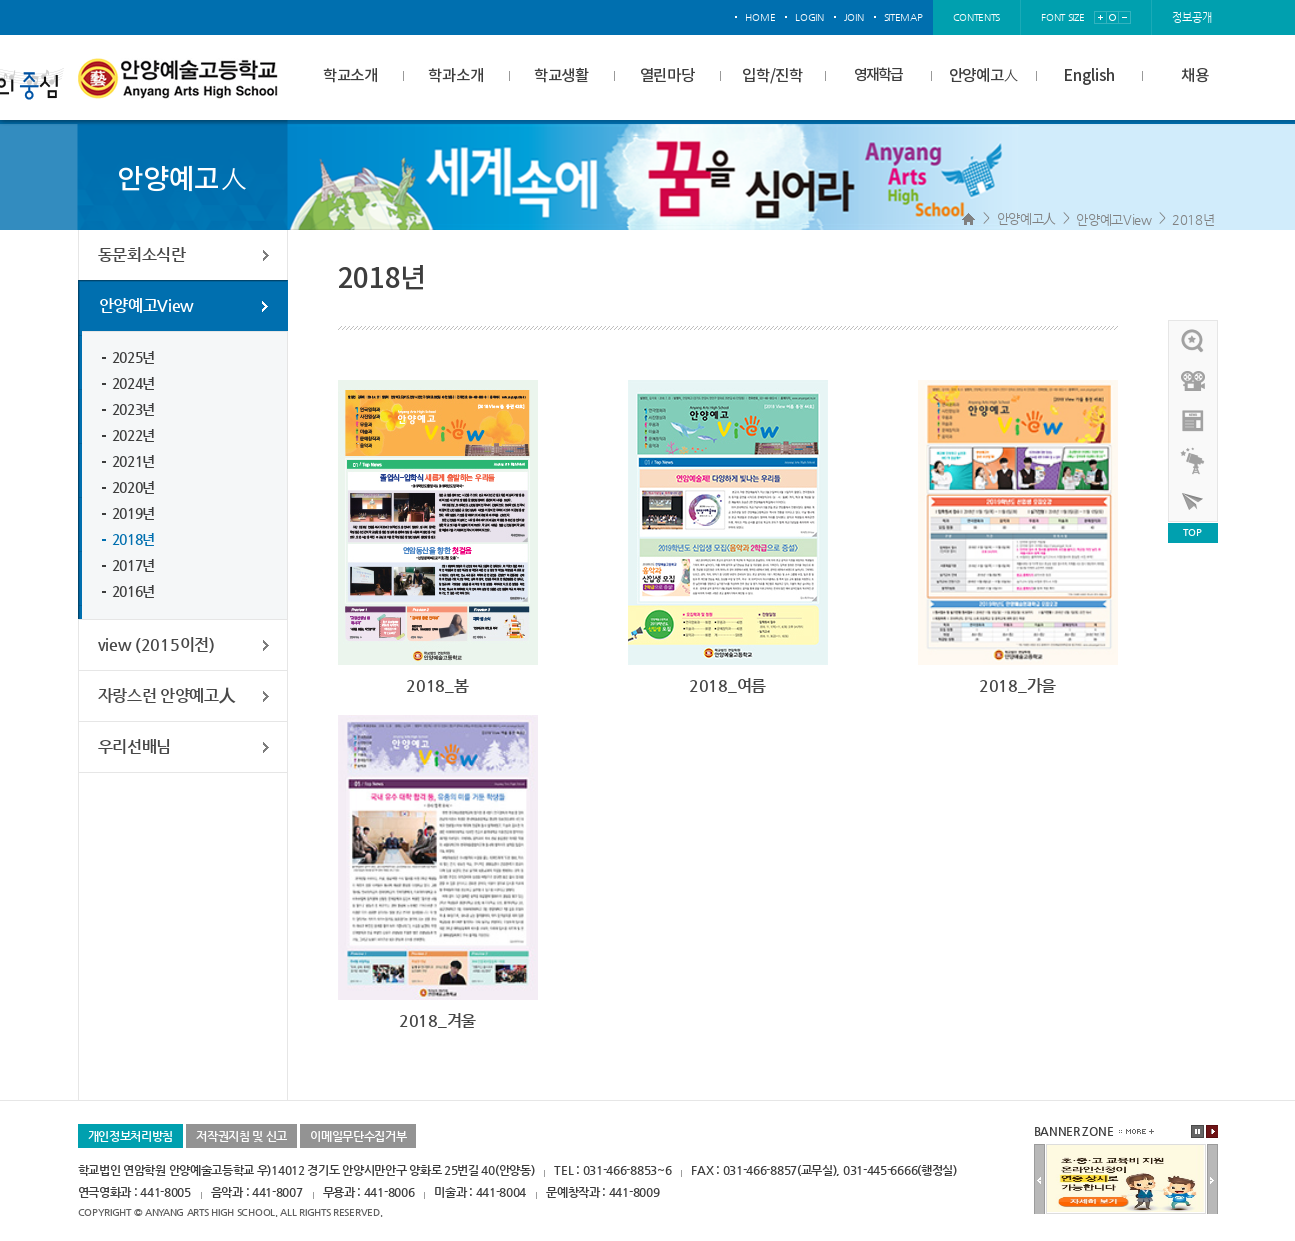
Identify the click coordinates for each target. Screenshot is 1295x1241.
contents (977, 17)
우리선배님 (135, 746)
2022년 (134, 435)
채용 (1194, 76)
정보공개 (1191, 17)
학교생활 (561, 76)
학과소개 (455, 76)
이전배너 (1039, 1180)
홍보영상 (1194, 381)
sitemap (903, 17)
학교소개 (350, 76)
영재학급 (878, 75)
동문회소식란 (142, 254)
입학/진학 (772, 76)
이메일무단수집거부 (358, 1136)
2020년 (134, 487)
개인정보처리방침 (131, 1136)
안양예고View (1114, 219)
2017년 (134, 565)
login (809, 17)
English (1089, 76)
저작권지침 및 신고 (241, 1136)
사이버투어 (1194, 501)
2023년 (134, 409)
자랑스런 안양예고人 (166, 695)
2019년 (134, 513)
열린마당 (667, 76)
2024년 (134, 383)
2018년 (1193, 219)
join (854, 17)
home (760, 17)
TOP (1192, 532)
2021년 (134, 461)
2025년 (134, 357)
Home (968, 219)
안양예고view (1194, 421)
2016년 (134, 591)
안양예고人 (984, 76)
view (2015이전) (156, 644)
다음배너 (1212, 1180)
